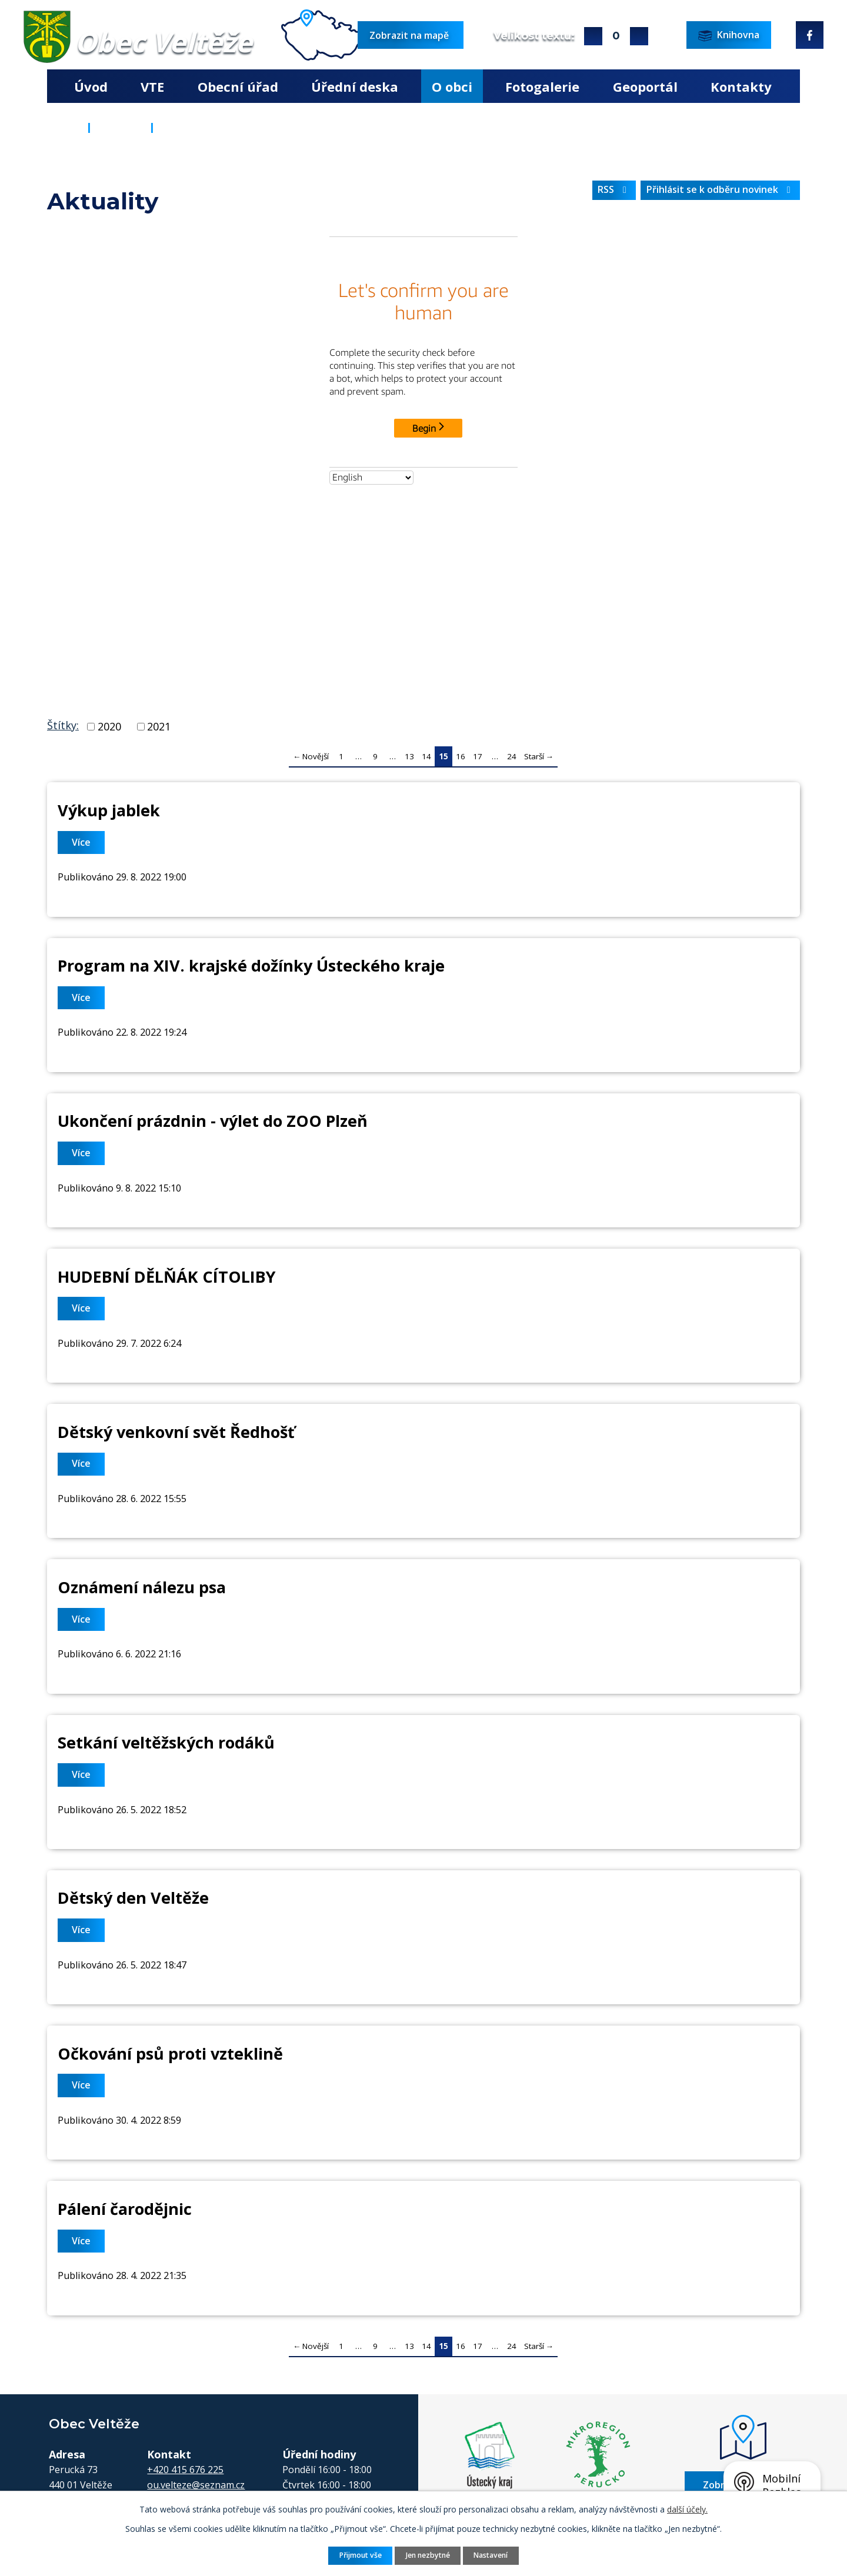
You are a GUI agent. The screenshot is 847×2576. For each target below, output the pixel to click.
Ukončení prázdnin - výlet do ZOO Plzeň (213, 1121)
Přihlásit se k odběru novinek (720, 189)
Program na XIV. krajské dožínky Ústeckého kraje (251, 965)
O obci (452, 86)
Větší (593, 36)
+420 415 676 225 (185, 2469)
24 (511, 756)
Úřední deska (354, 86)
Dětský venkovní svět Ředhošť (176, 1432)
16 (460, 756)
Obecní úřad (238, 86)
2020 (109, 726)
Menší (639, 36)
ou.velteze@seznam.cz (196, 2484)
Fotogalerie (542, 86)
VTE (152, 86)
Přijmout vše (360, 2555)
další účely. (687, 2509)
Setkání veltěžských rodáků (166, 1742)
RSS (614, 189)
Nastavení (490, 2555)
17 (477, 756)
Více (81, 842)
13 (409, 756)
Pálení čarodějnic (125, 2209)
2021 (159, 726)
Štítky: (63, 725)
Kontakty (741, 86)
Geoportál (645, 86)
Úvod (91, 86)
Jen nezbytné (428, 2555)
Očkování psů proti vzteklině (170, 2053)
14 (426, 756)
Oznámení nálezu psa (142, 1587)
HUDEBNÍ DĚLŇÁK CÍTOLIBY (166, 1276)
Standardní (616, 36)
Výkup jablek (109, 810)
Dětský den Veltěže (133, 1897)
